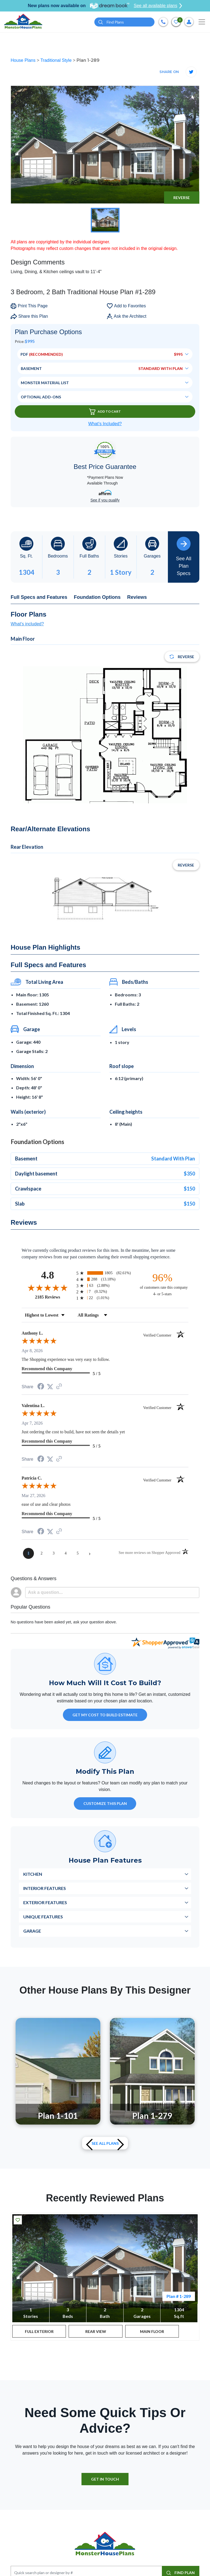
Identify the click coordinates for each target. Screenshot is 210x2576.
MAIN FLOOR (152, 2331)
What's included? (27, 624)
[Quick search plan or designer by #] (124, 22)
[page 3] (53, 1553)
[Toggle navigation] (202, 22)
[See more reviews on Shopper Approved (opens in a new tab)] (59, 1386)
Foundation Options (97, 597)
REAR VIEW (95, 2331)
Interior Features (44, 1888)
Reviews (137, 597)
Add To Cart (105, 412)
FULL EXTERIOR (39, 2331)
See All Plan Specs (183, 556)
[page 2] (41, 1553)
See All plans (105, 2143)
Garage (32, 1930)
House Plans (24, 60)
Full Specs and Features (39, 597)
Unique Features (43, 1916)
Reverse (181, 197)
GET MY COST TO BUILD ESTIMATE (105, 1715)
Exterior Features (45, 1902)
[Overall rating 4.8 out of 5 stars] (48, 1287)
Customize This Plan (105, 1803)
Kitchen (32, 1874)
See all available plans (158, 5)
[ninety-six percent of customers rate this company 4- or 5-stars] (162, 1284)
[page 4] (65, 1553)
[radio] (105, 1273)
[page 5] (77, 1553)
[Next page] (89, 1553)
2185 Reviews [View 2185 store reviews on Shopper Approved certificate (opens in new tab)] (54, 1296)
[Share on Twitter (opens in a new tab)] (50, 1386)
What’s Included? (105, 423)
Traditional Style (56, 60)
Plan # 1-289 (179, 2296)
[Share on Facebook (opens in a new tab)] (40, 1387)
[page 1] (28, 1553)
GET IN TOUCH (105, 2479)
